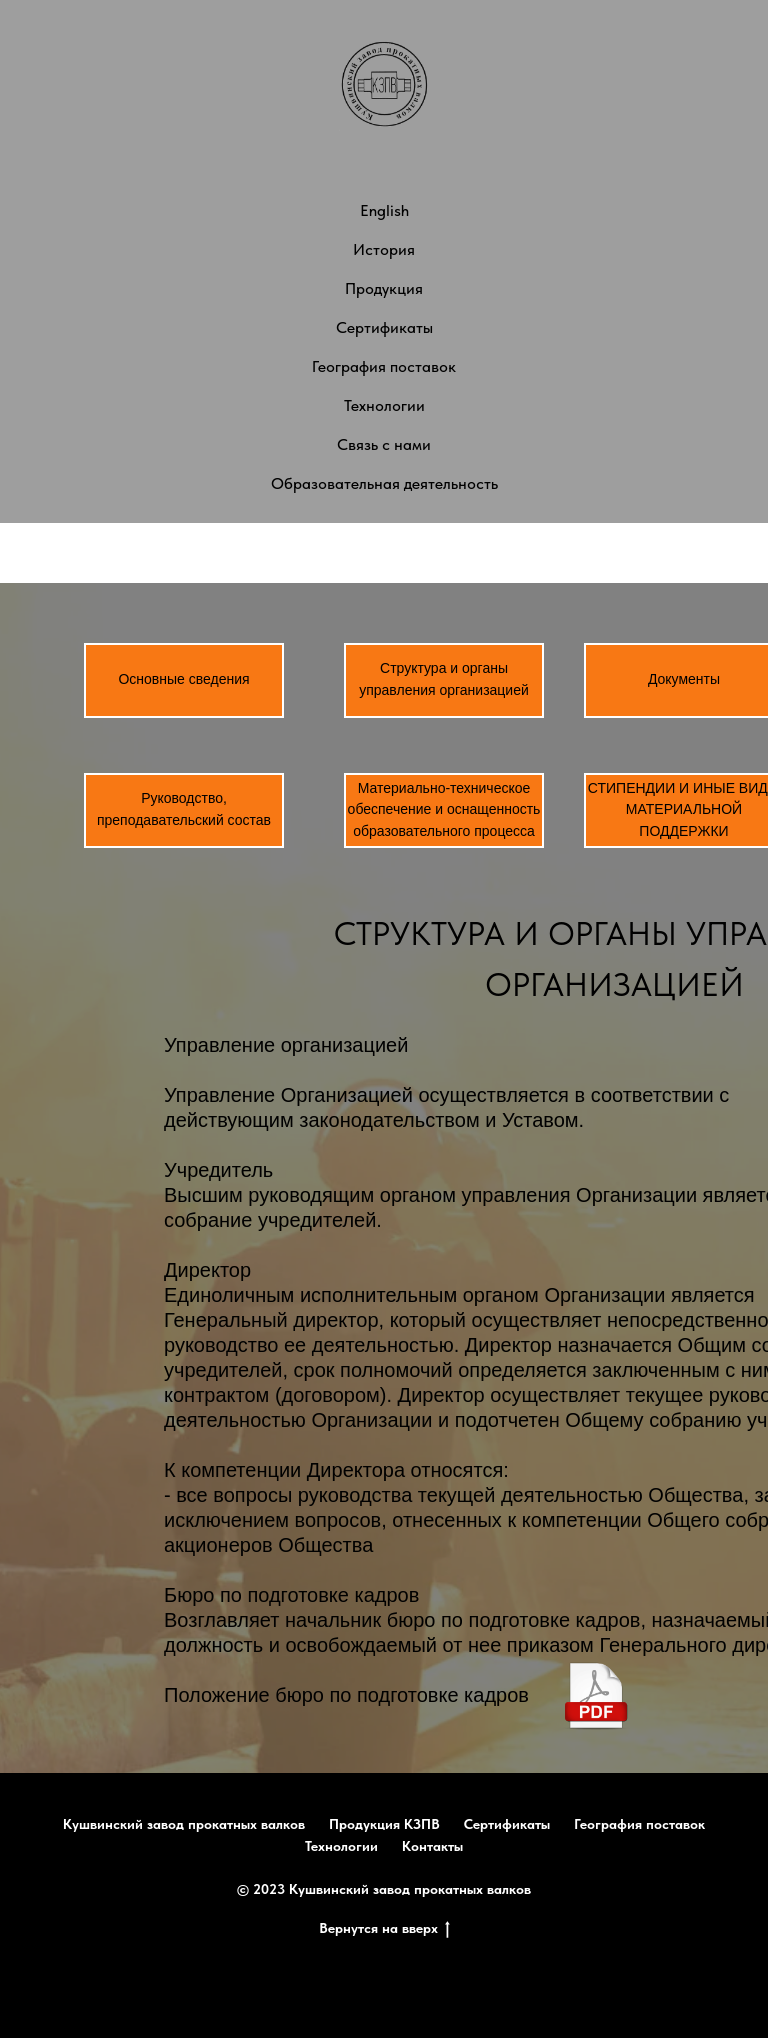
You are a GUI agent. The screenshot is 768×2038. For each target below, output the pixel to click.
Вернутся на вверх (384, 1929)
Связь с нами (384, 444)
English (384, 210)
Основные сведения (183, 679)
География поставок (384, 366)
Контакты (432, 1846)
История (384, 249)
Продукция (384, 288)
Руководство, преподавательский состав (184, 809)
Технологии (384, 405)
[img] (596, 1695)
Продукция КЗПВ (384, 1824)
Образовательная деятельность (384, 483)
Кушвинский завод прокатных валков (184, 1824)
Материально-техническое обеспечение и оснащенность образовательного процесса (444, 809)
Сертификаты (384, 327)
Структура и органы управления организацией (444, 679)
